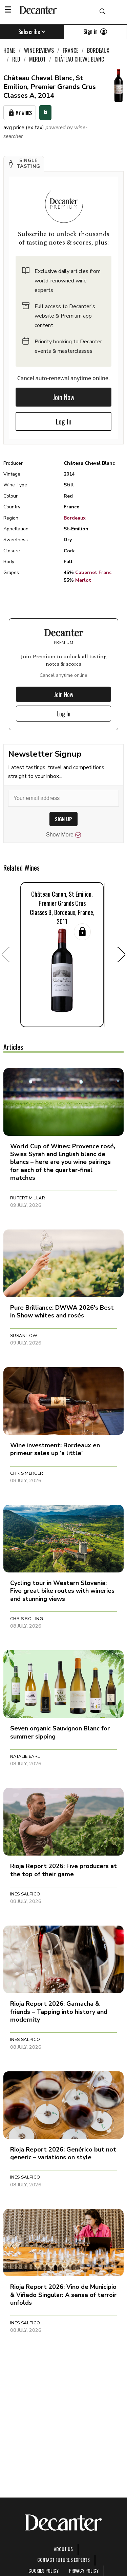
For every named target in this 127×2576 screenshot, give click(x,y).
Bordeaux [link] (98, 50)
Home (9, 50)
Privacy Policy (84, 2570)
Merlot (83, 580)
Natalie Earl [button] (25, 1756)
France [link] (70, 50)
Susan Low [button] (23, 1336)
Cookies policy (43, 2570)
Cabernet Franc (93, 572)
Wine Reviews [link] (39, 50)
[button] (24, 163)
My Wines (19, 113)
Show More (63, 835)
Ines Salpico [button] (25, 1894)
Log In (63, 421)
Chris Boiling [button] (26, 1619)
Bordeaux (75, 518)
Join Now (64, 397)
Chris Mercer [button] (26, 1473)
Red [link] (16, 59)
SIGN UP (63, 819)
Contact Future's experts (63, 2559)
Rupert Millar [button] (27, 1198)
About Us (63, 2548)
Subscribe (32, 32)
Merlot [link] (37, 59)
